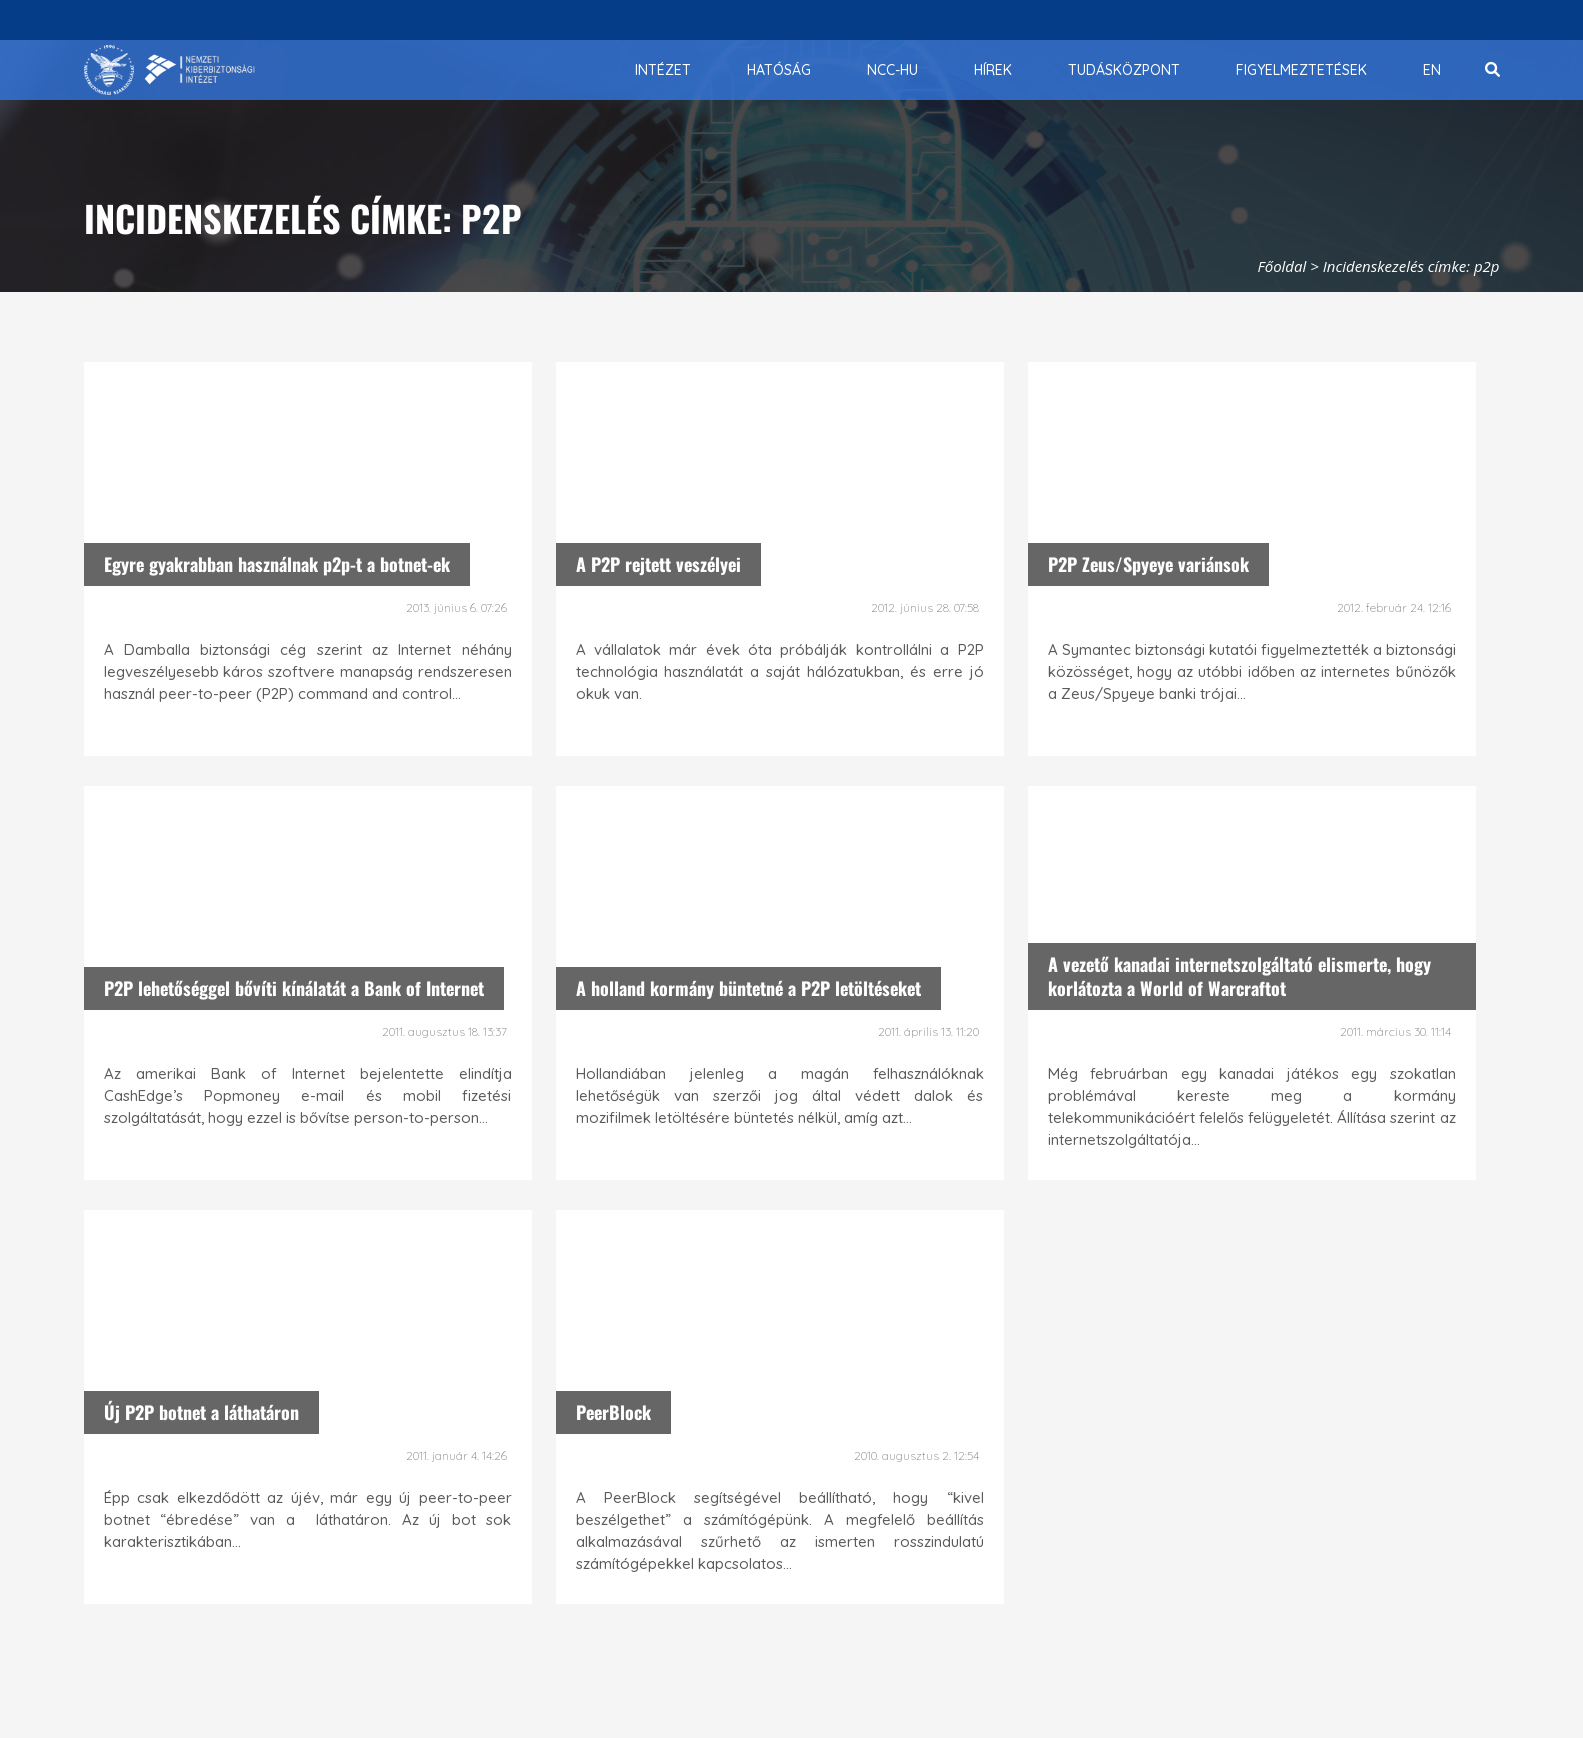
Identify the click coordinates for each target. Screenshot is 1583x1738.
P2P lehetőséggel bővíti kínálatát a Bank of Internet (294, 988)
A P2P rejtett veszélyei (658, 564)
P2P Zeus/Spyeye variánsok (1148, 564)
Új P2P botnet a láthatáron (201, 1412)
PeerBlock (613, 1412)
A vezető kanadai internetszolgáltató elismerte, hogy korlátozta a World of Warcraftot (1239, 975)
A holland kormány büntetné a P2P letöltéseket (748, 988)
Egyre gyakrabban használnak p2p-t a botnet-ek (277, 564)
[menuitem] (663, 70)
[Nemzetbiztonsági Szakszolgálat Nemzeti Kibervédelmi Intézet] (169, 70)
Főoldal (1282, 266)
